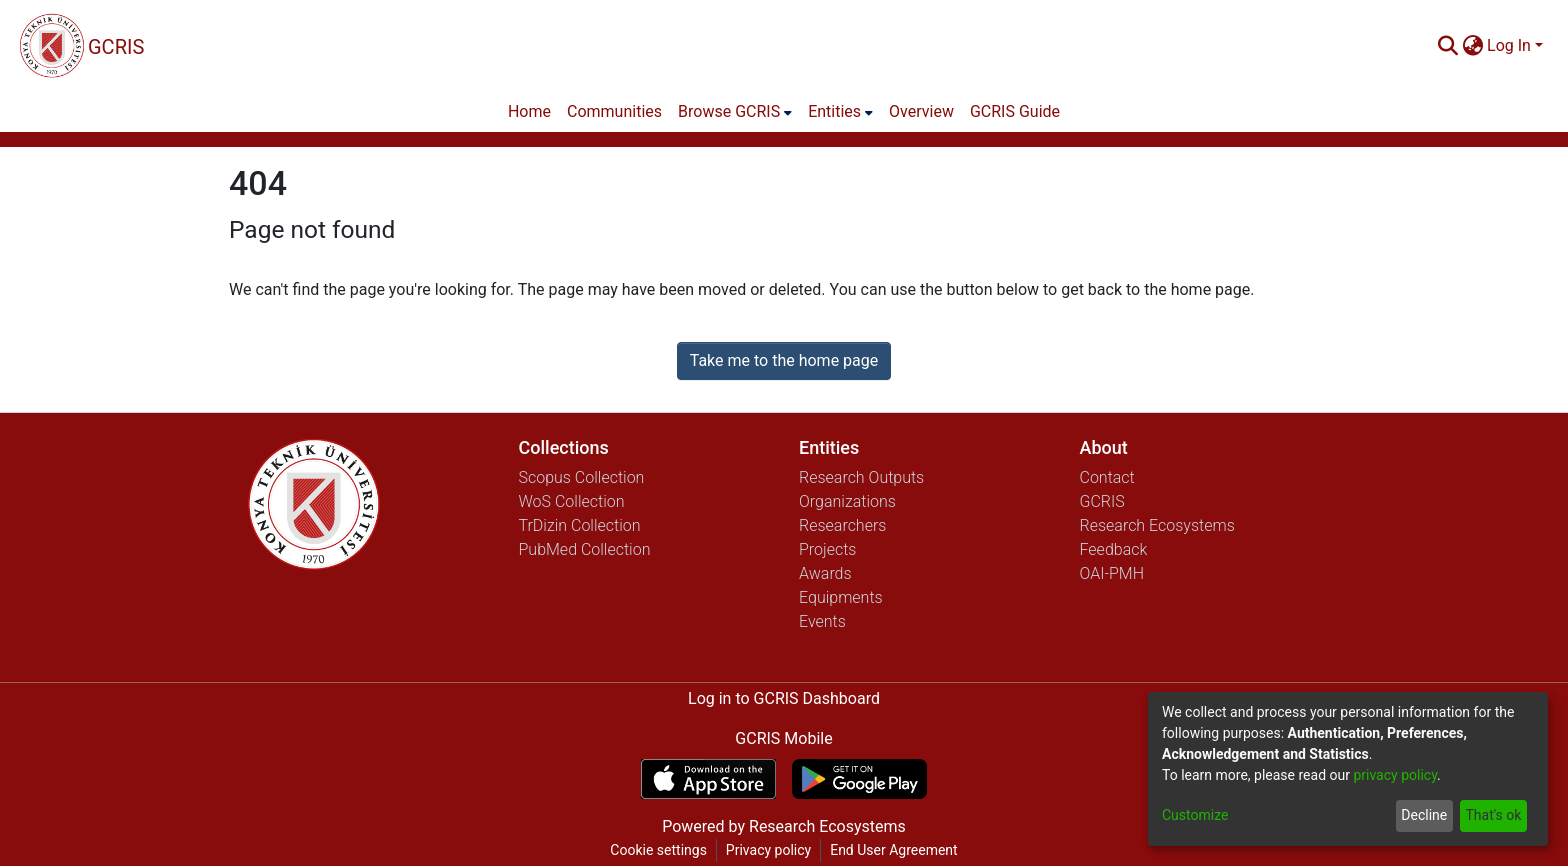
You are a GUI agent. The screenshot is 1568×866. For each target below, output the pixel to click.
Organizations (847, 501)
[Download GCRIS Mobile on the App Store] (708, 779)
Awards (825, 573)
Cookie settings (658, 850)
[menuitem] (1472, 46)
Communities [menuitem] (614, 111)
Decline (1424, 815)
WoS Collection (572, 501)
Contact (1107, 477)
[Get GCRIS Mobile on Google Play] (859, 779)
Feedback (1114, 549)
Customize (1195, 815)
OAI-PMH (1112, 573)
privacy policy (1395, 775)
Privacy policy (768, 850)
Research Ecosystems (1157, 525)
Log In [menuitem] (1509, 45)
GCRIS (1102, 501)
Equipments (841, 597)
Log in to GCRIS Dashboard (784, 698)
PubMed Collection (585, 549)
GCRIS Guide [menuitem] (1015, 111)
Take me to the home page (784, 360)
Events (822, 621)
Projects (827, 549)
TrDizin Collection (580, 525)
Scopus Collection (582, 477)
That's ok (1493, 815)
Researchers (842, 525)
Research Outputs (861, 477)
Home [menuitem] (529, 111)
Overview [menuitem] (921, 111)
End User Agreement (893, 850)
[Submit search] (1447, 46)
